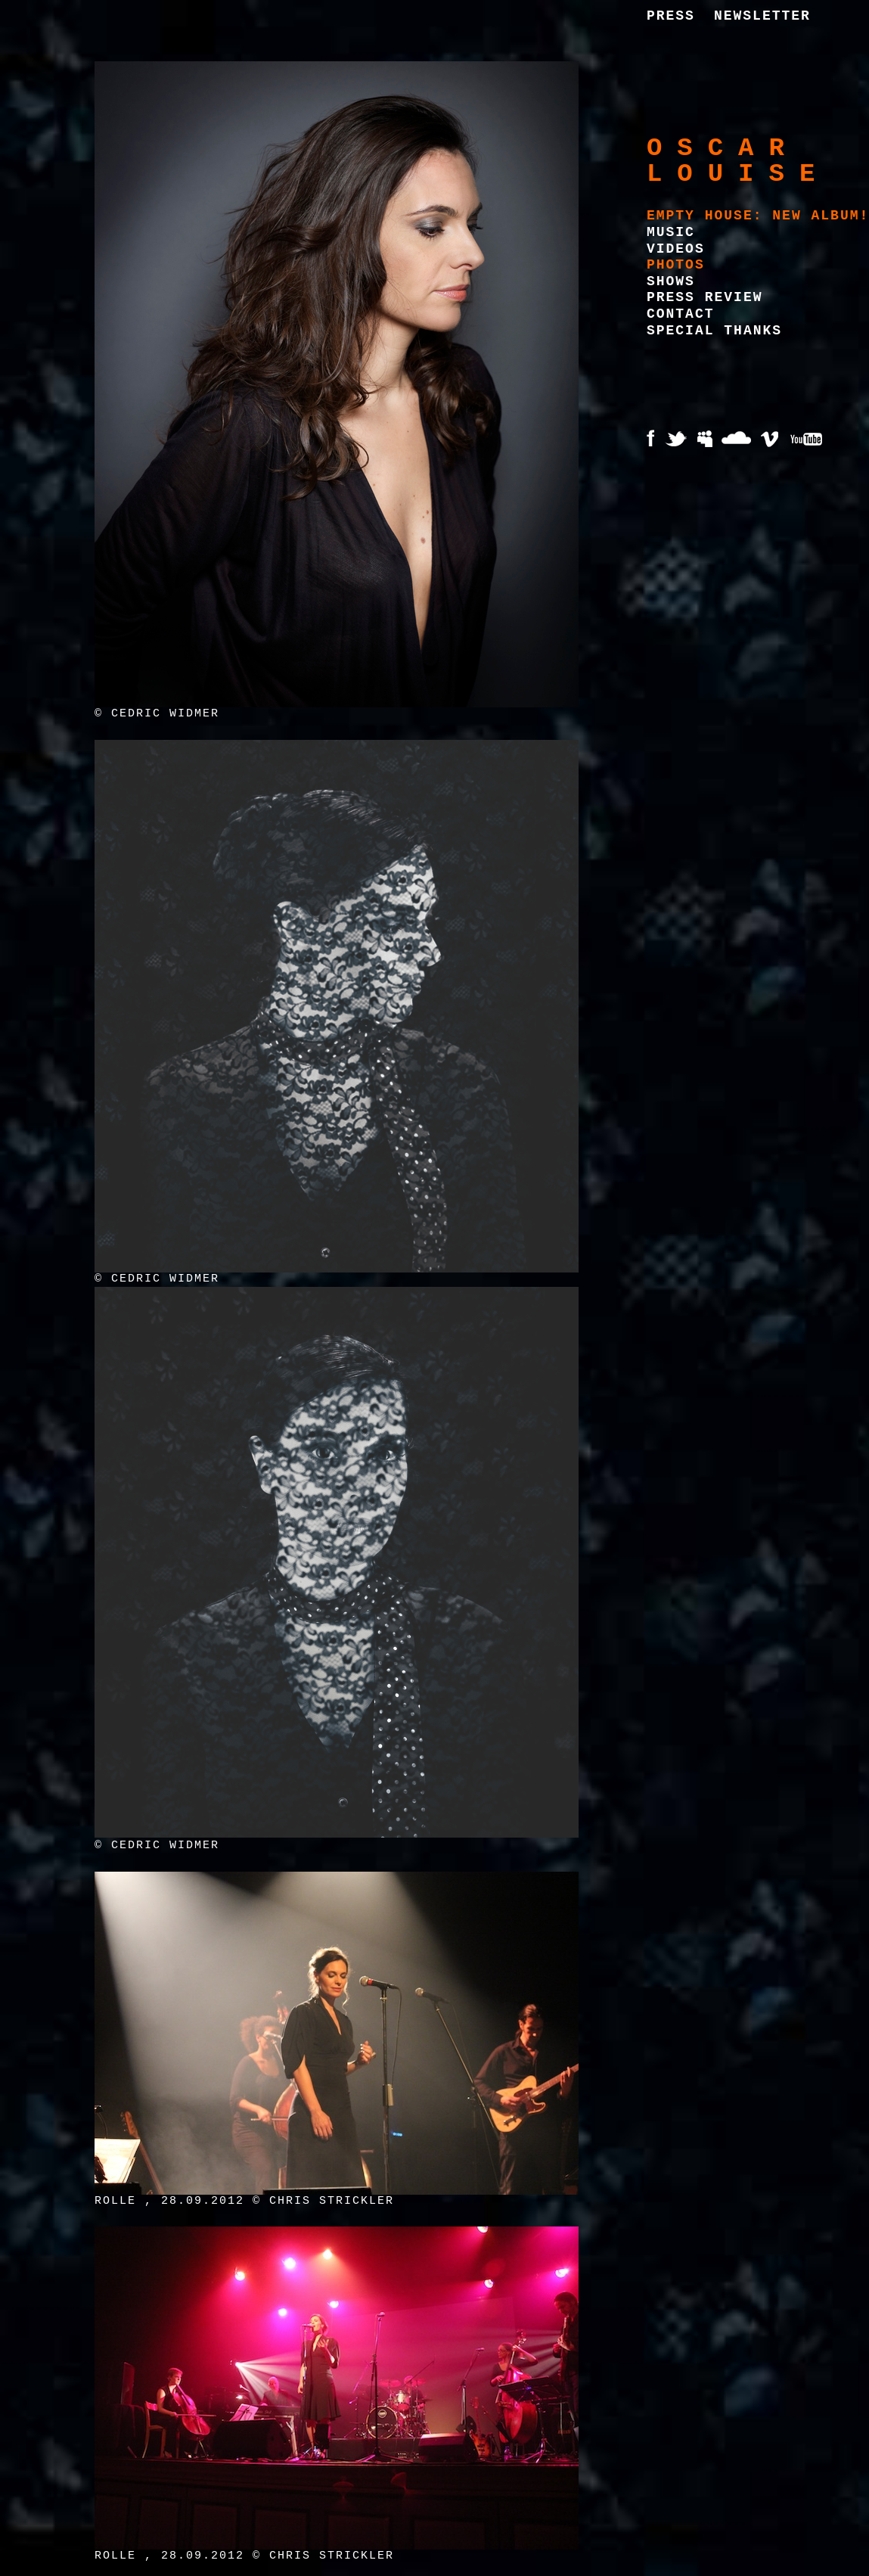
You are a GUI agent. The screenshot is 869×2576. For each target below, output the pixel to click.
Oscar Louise (738, 161)
